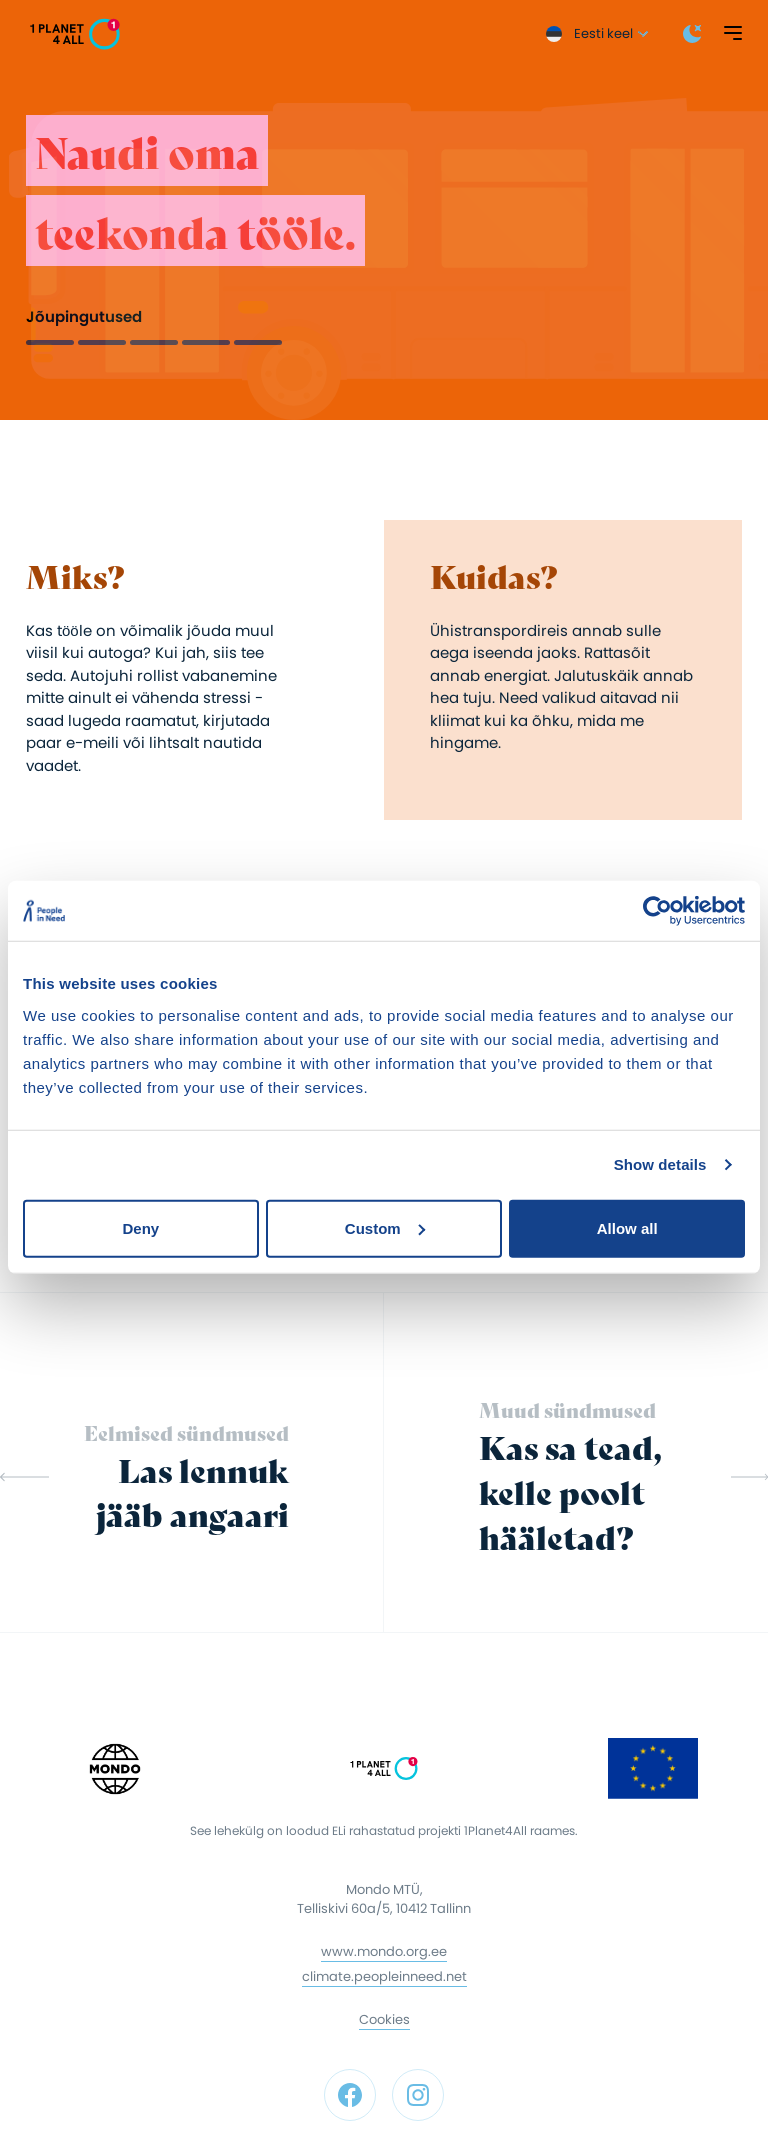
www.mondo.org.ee (384, 1951)
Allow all (627, 1227)
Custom (385, 1227)
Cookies (384, 2019)
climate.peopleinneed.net (384, 1976)
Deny (140, 1227)
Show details (660, 1164)
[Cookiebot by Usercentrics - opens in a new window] (657, 911)
